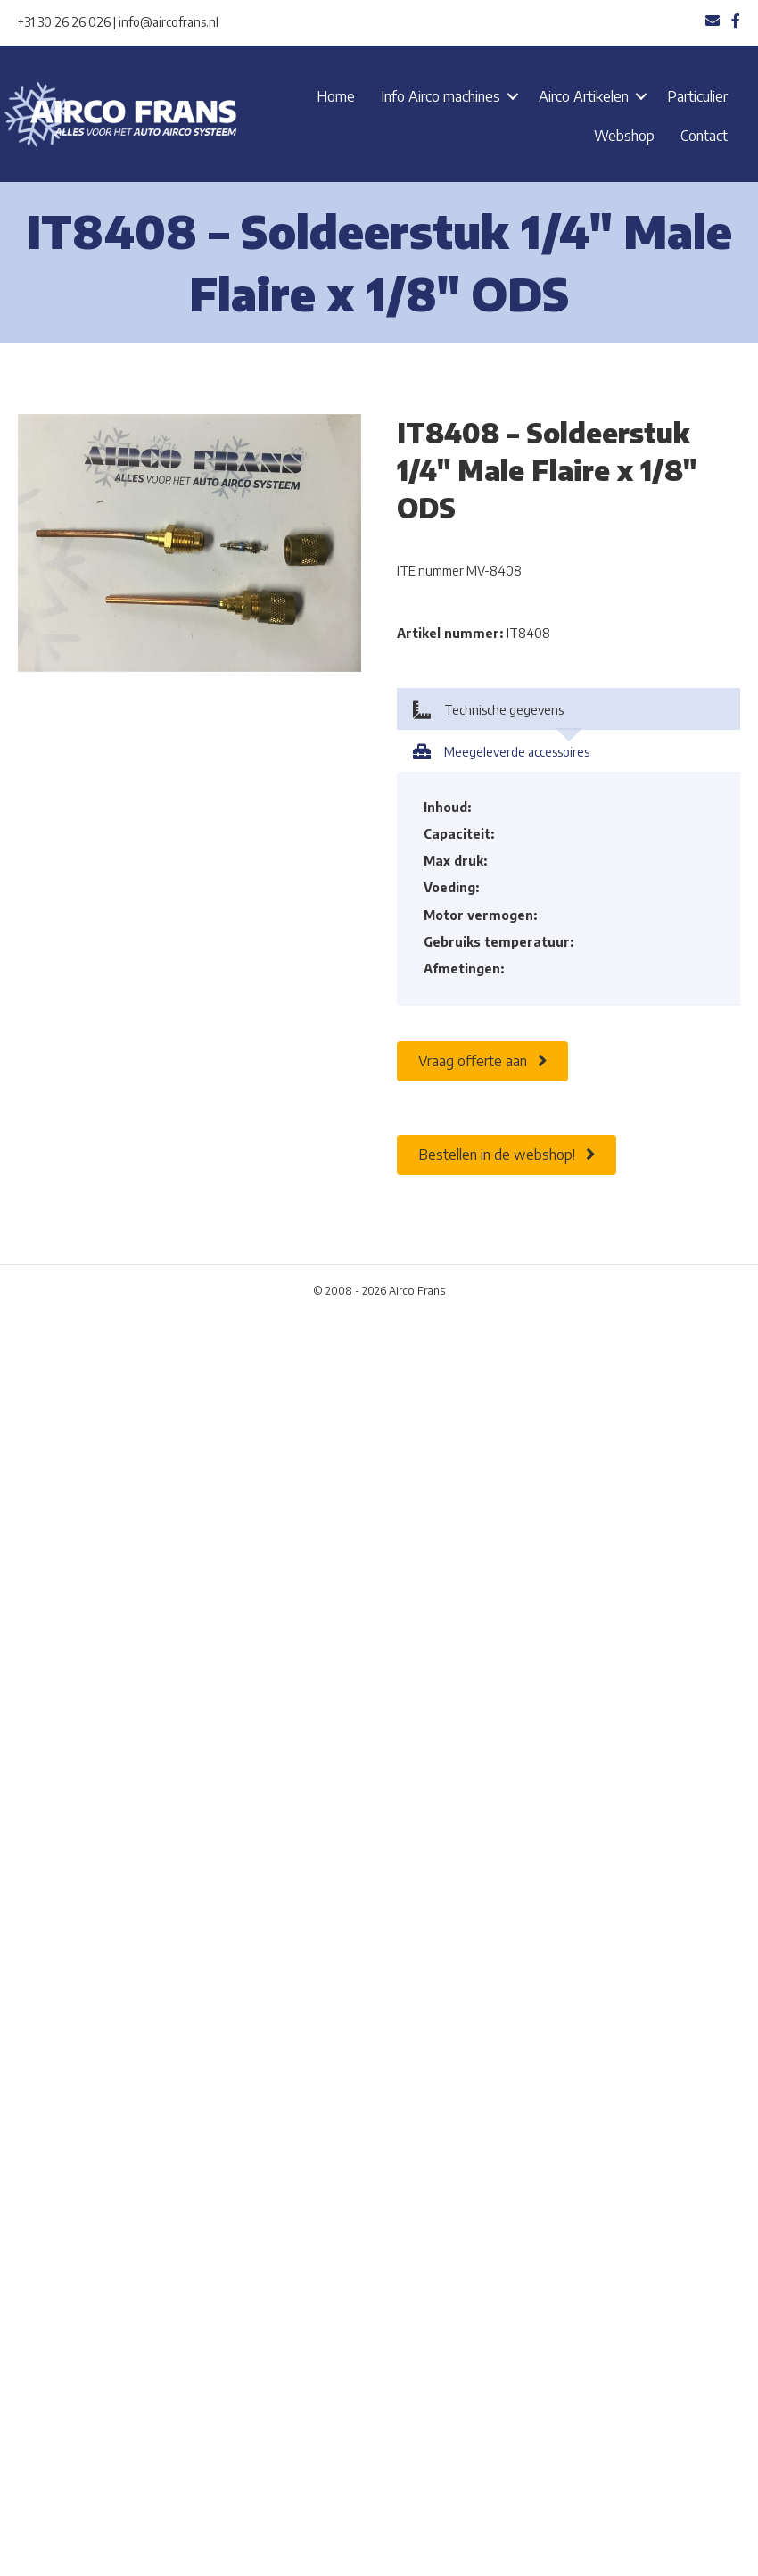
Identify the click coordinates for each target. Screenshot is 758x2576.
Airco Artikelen (584, 96)
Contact (704, 136)
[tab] (568, 709)
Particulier (697, 96)
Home (336, 96)
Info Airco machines (440, 96)
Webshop (624, 136)
